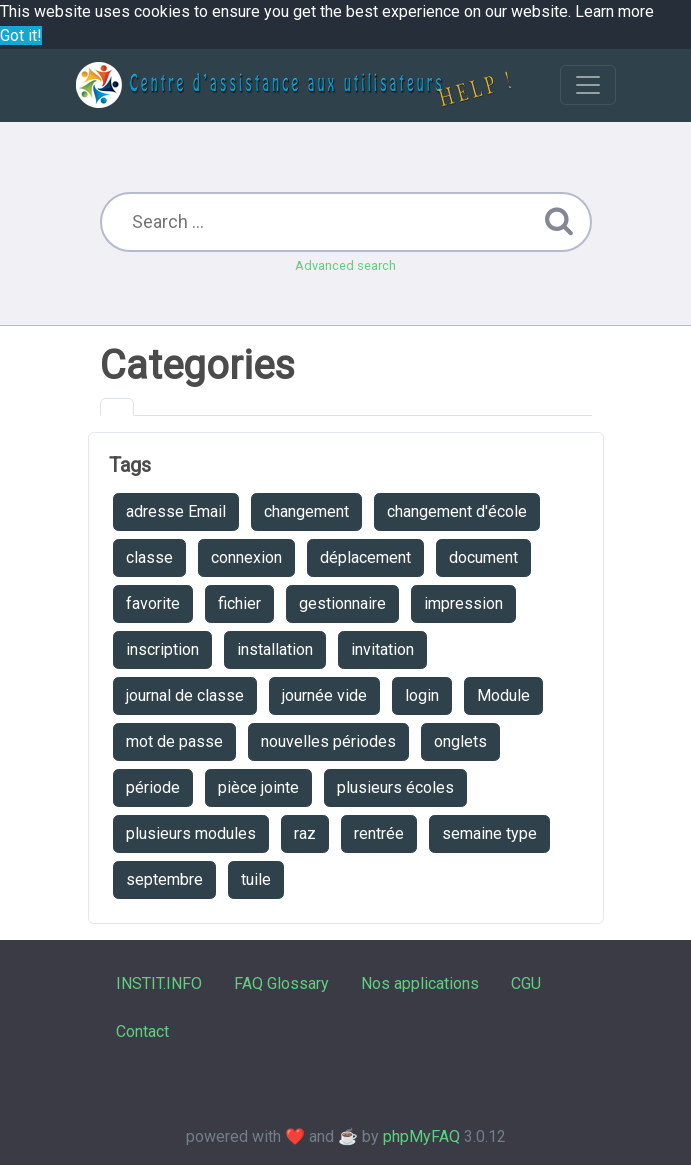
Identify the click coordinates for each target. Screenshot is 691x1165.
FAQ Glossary (281, 983)
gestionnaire (342, 603)
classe (149, 557)
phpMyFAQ (421, 1136)
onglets (460, 741)
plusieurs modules (191, 833)
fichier (239, 603)
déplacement (365, 557)
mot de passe (174, 741)
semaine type (489, 833)
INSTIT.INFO (159, 983)
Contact (142, 1031)
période (153, 787)
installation (275, 649)
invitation (382, 649)
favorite (153, 603)
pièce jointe (258, 787)
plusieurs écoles (395, 787)
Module (503, 695)
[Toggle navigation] (588, 85)
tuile (256, 879)
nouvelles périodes (328, 741)
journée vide (324, 695)
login (422, 695)
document (483, 557)
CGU (526, 983)
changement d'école (457, 511)
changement (306, 511)
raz (305, 833)
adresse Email (176, 511)
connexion (246, 557)
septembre (164, 879)
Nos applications (420, 983)
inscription (162, 649)
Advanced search (345, 265)
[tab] (117, 407)
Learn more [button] (614, 11)
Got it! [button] (21, 35)
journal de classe (185, 695)
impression (463, 603)
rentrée (379, 833)
